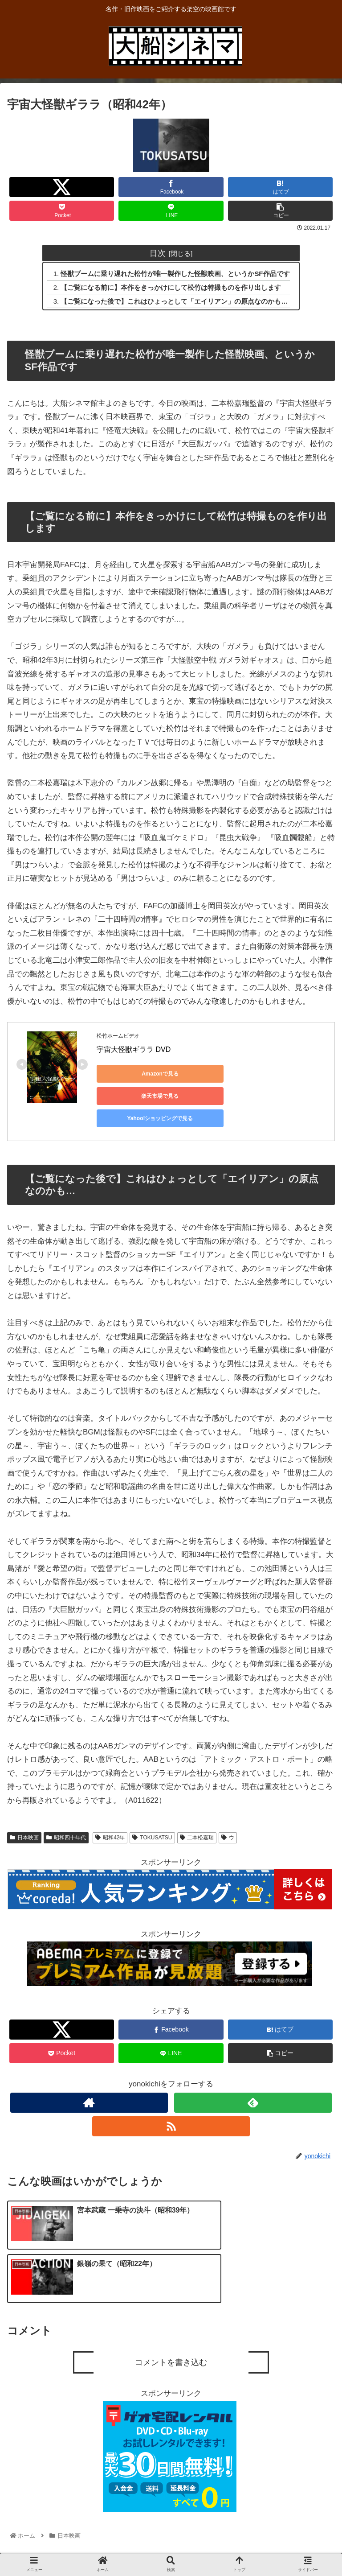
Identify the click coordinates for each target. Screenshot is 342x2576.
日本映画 (24, 1816)
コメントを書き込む (171, 2280)
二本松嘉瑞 (197, 1816)
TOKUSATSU (152, 1816)
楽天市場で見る (221, 1075)
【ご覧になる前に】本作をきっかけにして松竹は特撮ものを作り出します (171, 288)
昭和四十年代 (66, 1816)
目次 (158, 253)
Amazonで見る (136, 1075)
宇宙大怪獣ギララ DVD (134, 1050)
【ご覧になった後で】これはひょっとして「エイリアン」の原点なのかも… (174, 302)
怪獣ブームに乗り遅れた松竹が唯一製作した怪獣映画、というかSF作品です (175, 274)
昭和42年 (110, 1816)
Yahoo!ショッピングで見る (137, 1097)
